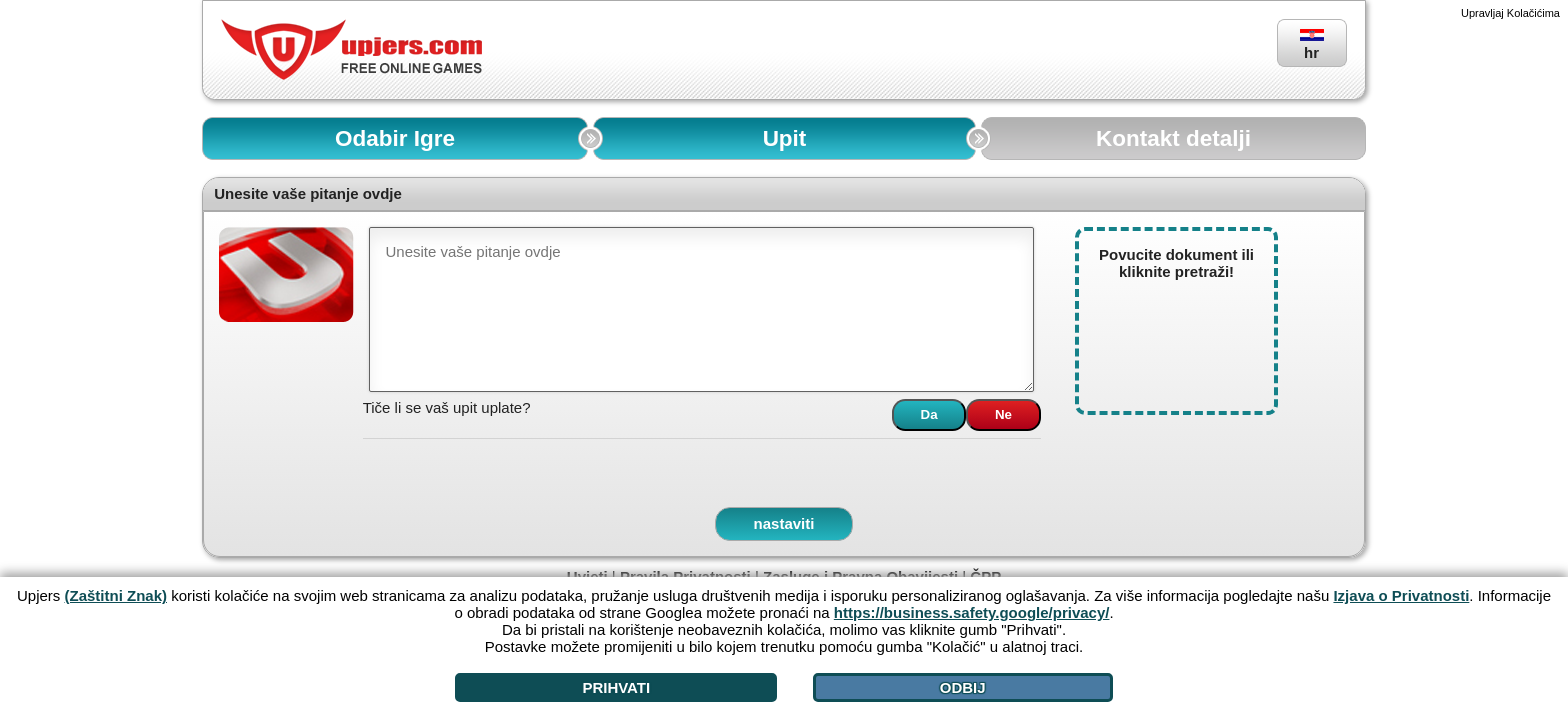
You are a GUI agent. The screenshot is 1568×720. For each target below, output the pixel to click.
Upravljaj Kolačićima (1510, 13)
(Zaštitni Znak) (115, 595)
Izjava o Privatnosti (1401, 595)
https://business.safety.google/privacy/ (972, 612)
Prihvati (616, 687)
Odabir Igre (395, 138)
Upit (785, 138)
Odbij (963, 687)
